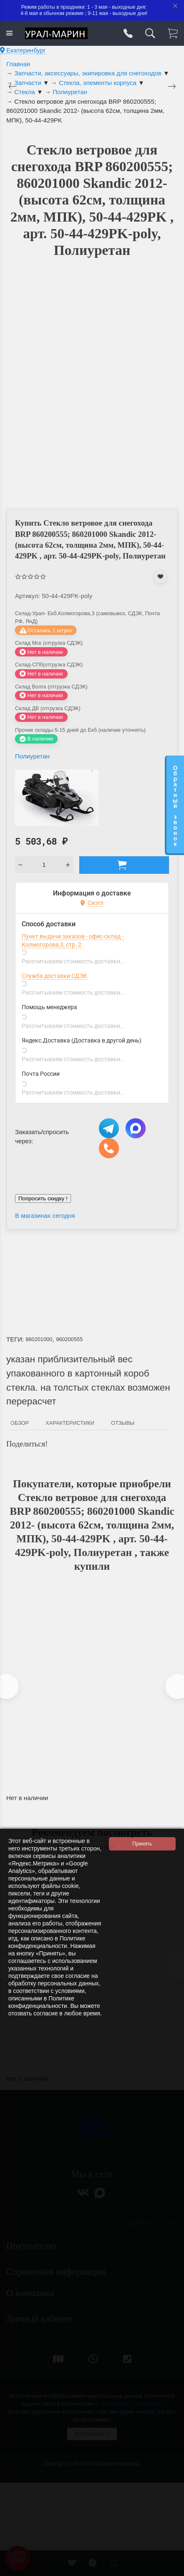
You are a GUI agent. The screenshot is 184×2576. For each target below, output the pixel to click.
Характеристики (69, 1423)
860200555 (69, 1339)
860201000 (38, 1339)
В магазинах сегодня (45, 1215)
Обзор (19, 1423)
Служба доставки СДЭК (54, 976)
